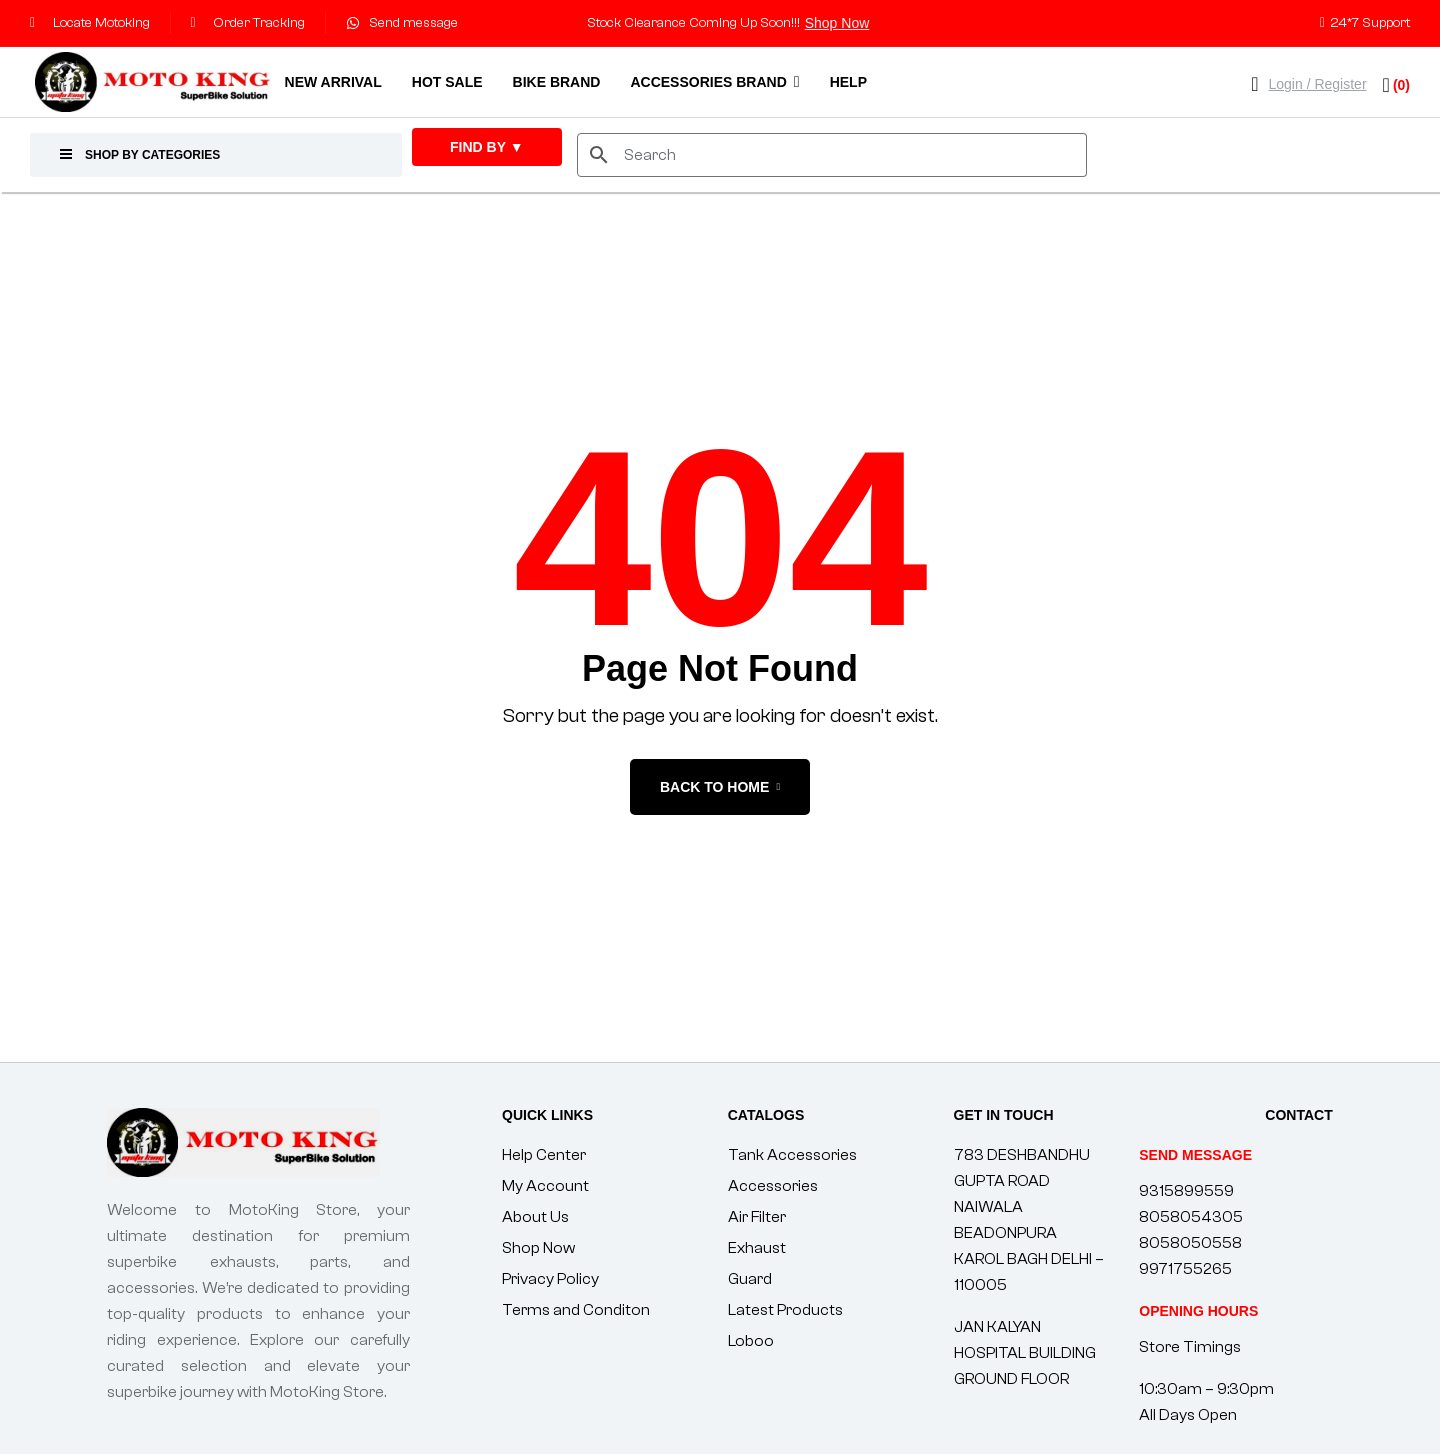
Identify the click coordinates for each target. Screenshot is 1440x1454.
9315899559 (1186, 1191)
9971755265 (1185, 1269)
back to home (720, 787)
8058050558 (1190, 1243)
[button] (1198, 1311)
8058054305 (1191, 1217)
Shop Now (837, 23)
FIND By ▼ (487, 147)
